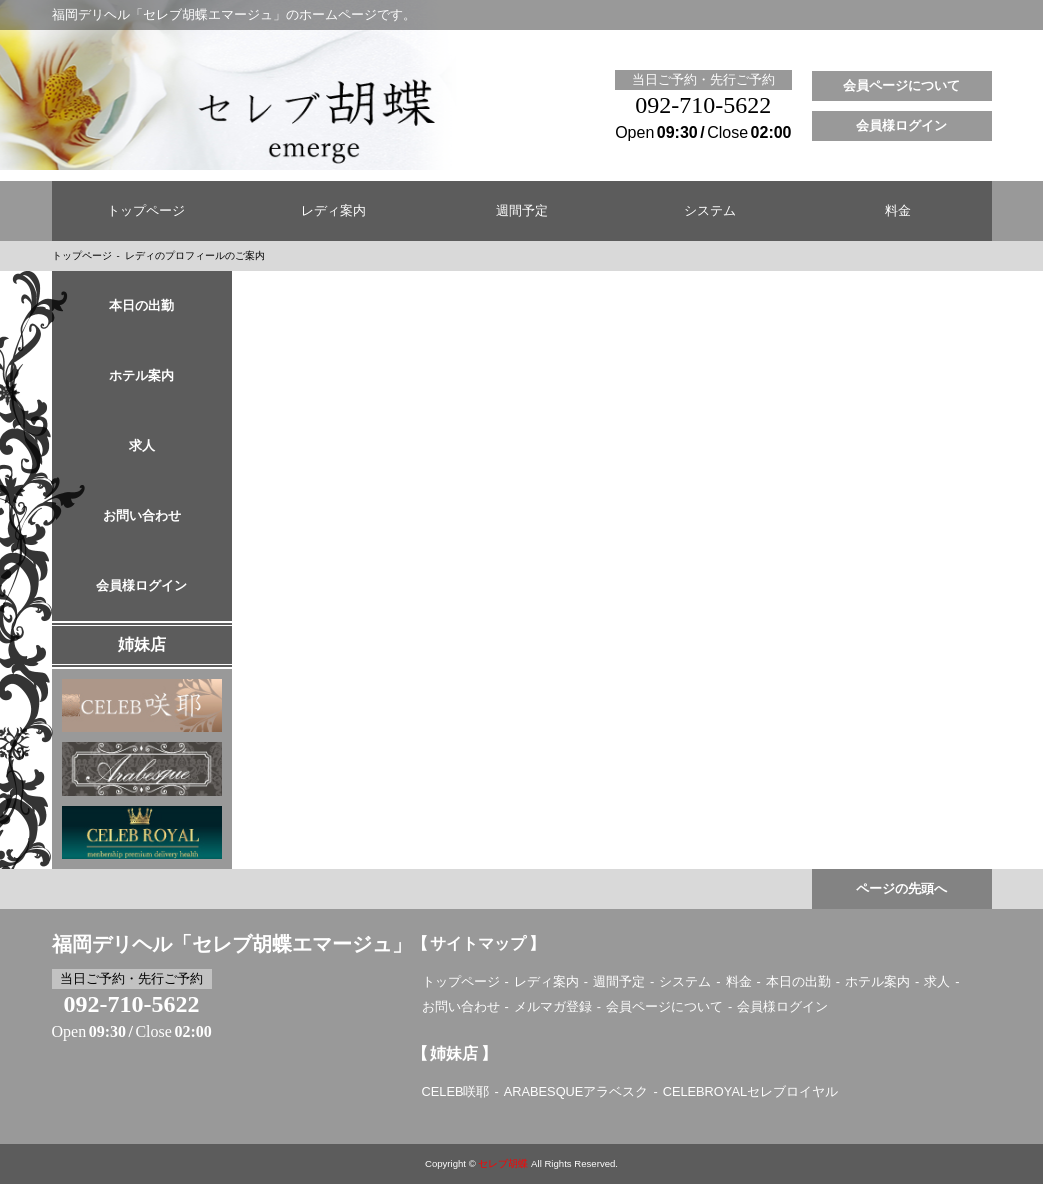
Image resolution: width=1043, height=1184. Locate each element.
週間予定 (522, 211)
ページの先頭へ (901, 889)
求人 (142, 446)
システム (710, 211)
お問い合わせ (142, 516)
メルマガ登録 (553, 1006)
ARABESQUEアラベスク (576, 1091)
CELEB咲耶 (456, 1091)
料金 (898, 211)
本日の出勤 (141, 306)
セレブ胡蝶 (503, 1163)
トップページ (146, 211)
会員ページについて (901, 86)
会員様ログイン (901, 126)
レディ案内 (333, 211)
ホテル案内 (141, 376)
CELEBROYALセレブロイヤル (750, 1091)
